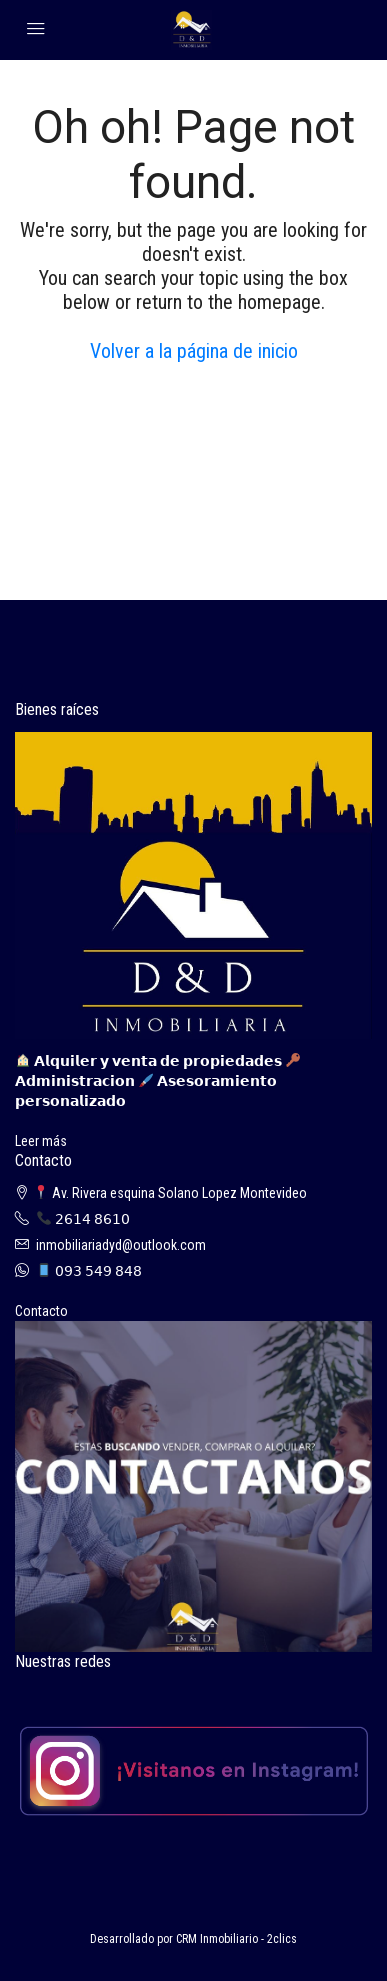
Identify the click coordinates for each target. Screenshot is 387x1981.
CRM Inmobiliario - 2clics (236, 1939)
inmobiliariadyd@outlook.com (121, 1245)
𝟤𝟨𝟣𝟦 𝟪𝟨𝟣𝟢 (83, 1219)
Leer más (41, 1141)
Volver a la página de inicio (194, 351)
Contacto (41, 1311)
